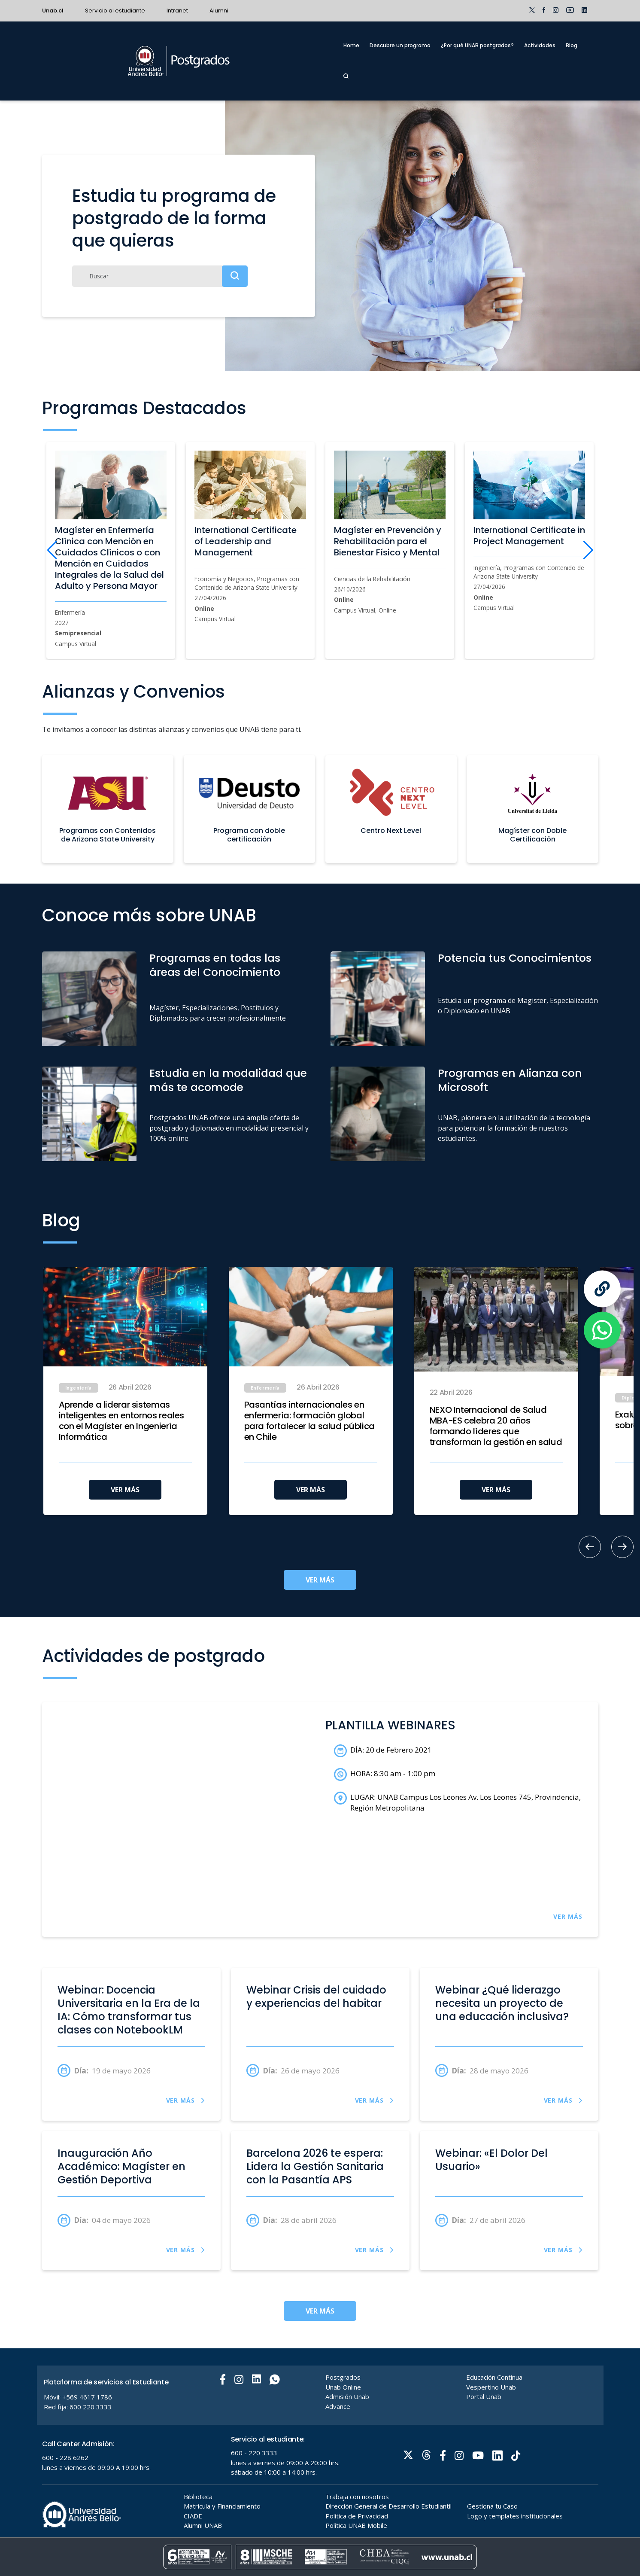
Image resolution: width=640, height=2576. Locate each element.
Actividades (539, 45)
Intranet (177, 10)
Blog (571, 45)
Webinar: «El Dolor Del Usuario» (491, 2160)
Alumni (218, 10)
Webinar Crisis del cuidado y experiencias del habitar (316, 1996)
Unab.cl (53, 10)
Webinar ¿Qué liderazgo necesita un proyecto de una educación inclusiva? (502, 2003)
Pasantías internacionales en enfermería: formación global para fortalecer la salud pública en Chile (309, 1420)
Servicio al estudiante (115, 10)
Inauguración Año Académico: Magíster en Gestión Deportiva (121, 2166)
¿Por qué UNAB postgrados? (477, 45)
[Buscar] (160, 276)
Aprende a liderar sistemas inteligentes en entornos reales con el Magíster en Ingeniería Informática (122, 1420)
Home (351, 45)
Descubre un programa (400, 45)
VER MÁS (125, 1489)
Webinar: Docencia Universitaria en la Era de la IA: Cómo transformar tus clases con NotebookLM (129, 2010)
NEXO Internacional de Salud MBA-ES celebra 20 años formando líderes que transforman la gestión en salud (496, 1426)
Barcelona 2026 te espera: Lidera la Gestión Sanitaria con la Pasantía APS (315, 2166)
